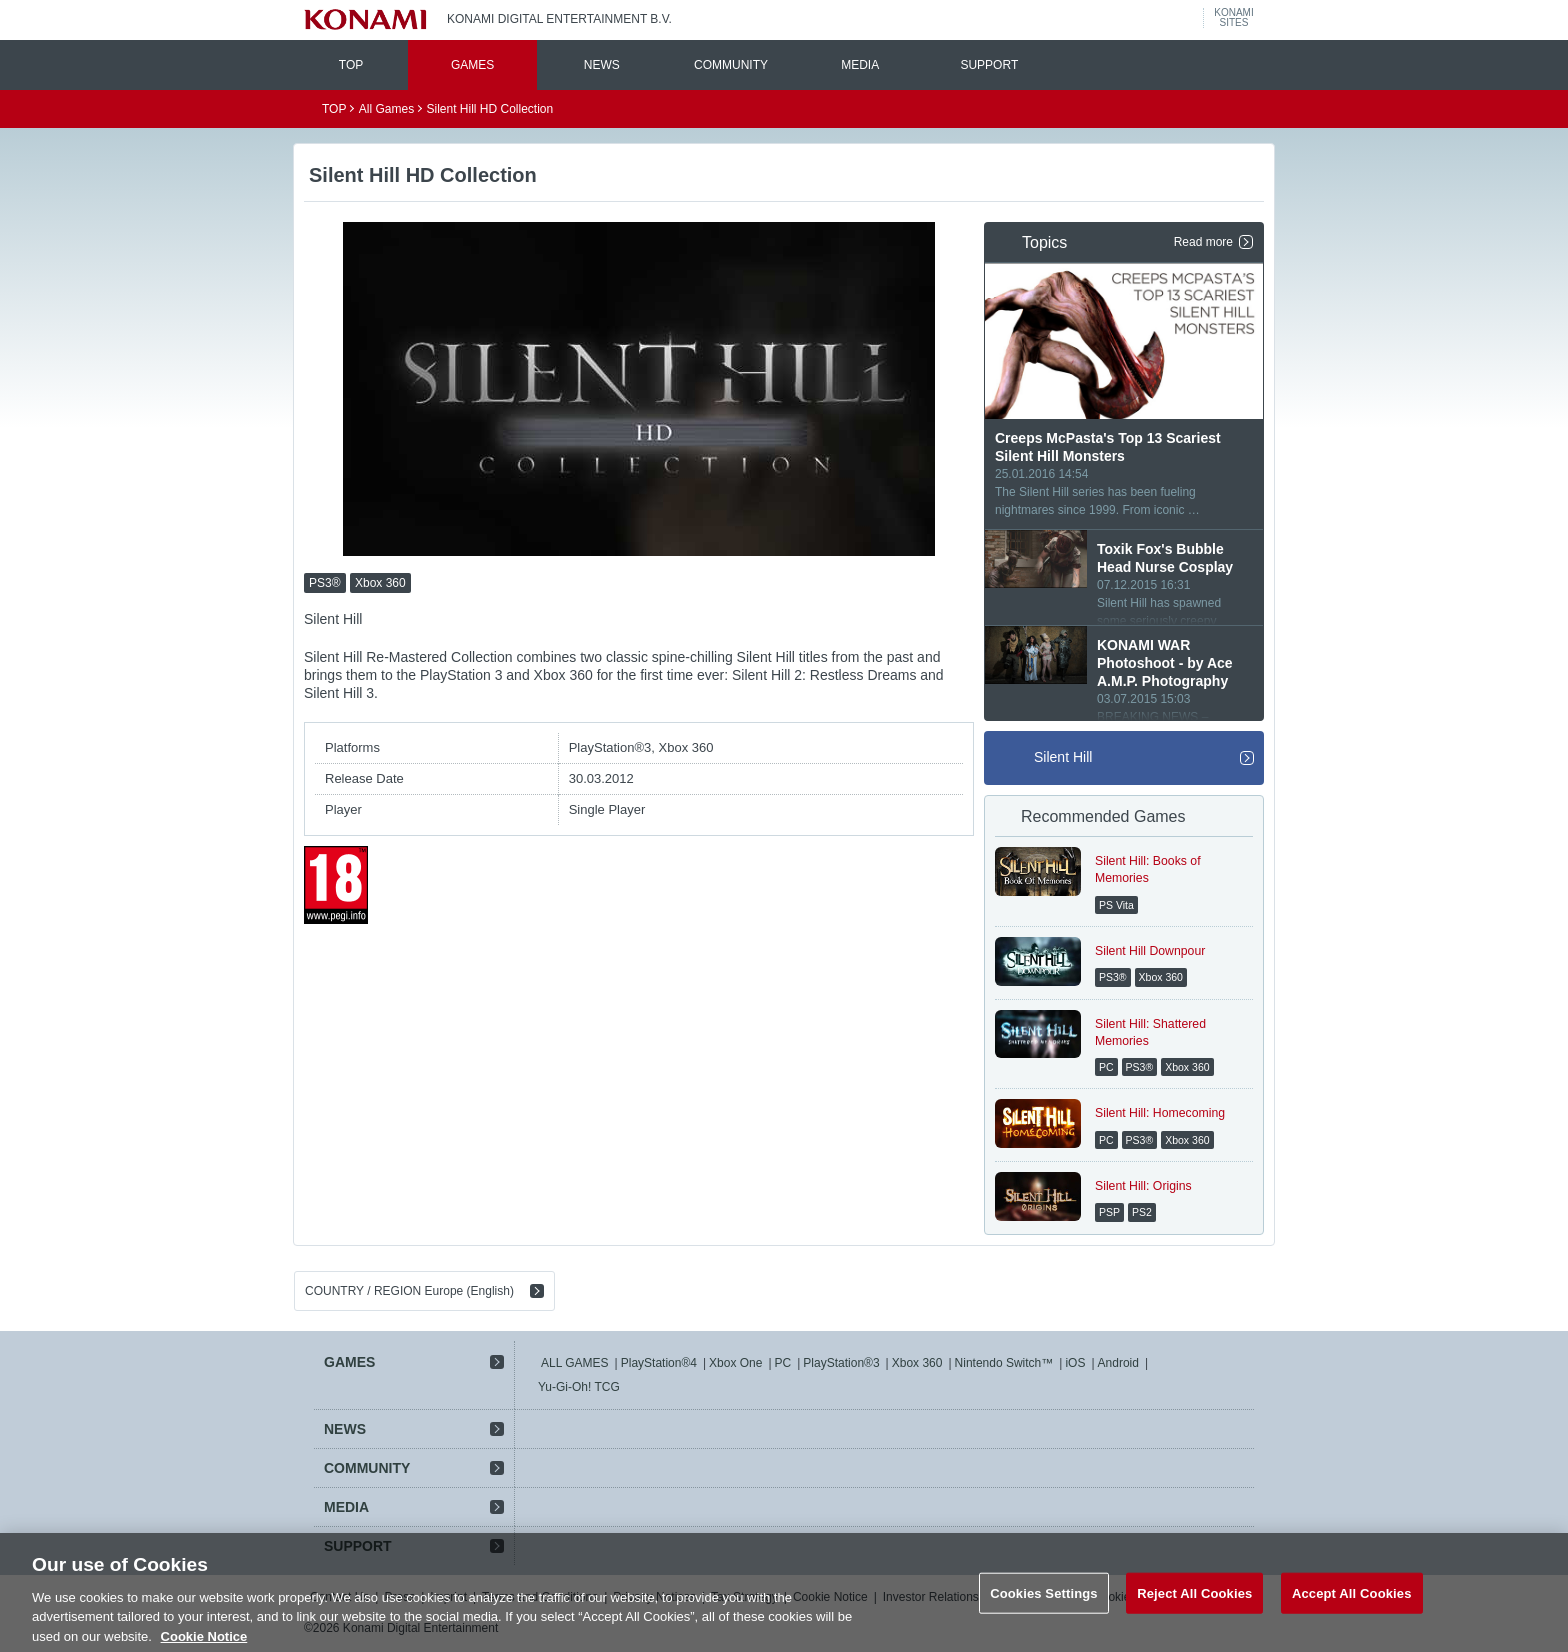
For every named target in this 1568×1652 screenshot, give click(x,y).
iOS (1075, 1363)
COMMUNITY (731, 65)
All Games (386, 109)
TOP (351, 65)
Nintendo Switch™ (1004, 1363)
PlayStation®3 (841, 1363)
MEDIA (860, 65)
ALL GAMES (575, 1363)
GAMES (472, 65)
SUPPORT (989, 65)
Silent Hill (1063, 757)
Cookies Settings (1044, 1619)
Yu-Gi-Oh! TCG (579, 1387)
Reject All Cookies (1194, 1619)
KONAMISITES (1233, 18)
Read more (1203, 242)
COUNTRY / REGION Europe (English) (409, 1291)
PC (783, 1363)
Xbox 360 (917, 1363)
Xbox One (735, 1363)
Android (1118, 1363)
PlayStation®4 (659, 1363)
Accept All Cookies (1352, 1619)
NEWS (602, 65)
